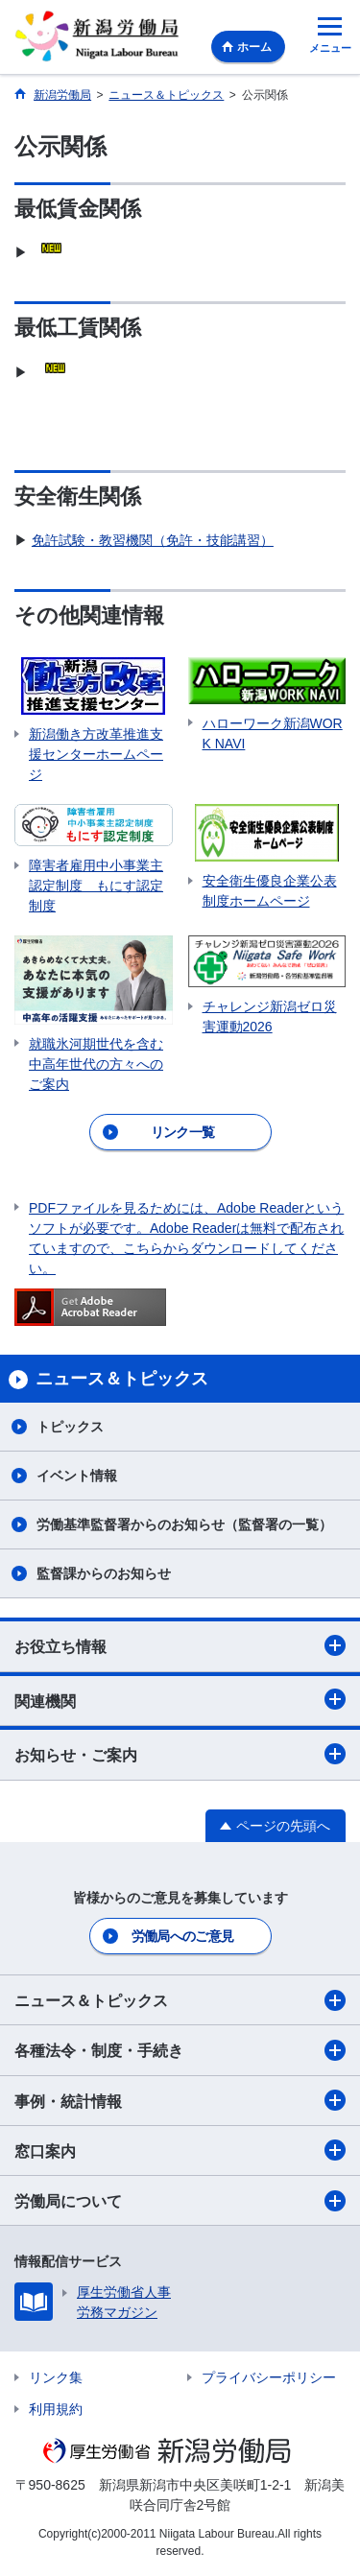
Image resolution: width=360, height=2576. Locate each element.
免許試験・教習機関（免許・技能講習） (153, 540)
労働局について (180, 2200)
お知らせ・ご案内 (180, 1753)
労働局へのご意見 (182, 1936)
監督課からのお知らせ (103, 1573)
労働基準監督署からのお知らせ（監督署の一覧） (184, 1524)
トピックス (70, 1426)
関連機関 (180, 1699)
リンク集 (56, 2377)
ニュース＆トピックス (180, 2000)
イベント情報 (76, 1475)
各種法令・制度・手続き (180, 2050)
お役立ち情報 (180, 1645)
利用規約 (56, 2409)
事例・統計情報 (180, 2100)
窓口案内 (180, 2150)
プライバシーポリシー (269, 2377)
